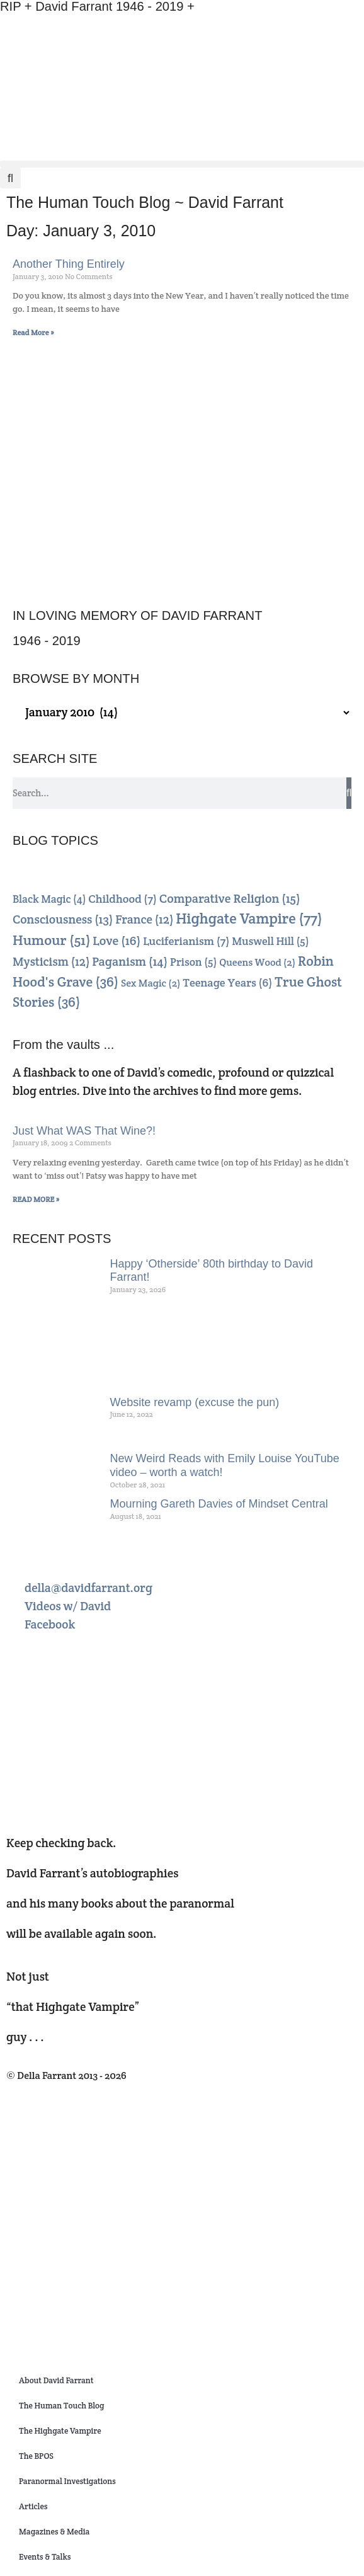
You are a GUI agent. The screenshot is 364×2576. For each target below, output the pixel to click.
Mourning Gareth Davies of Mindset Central (219, 1503)
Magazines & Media (54, 2531)
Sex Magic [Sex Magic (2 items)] (151, 983)
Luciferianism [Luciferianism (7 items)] (186, 941)
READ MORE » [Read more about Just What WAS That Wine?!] (36, 1199)
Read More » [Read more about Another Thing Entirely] (33, 332)
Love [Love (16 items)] (116, 940)
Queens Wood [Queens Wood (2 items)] (257, 962)
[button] (182, 164)
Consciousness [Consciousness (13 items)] (63, 919)
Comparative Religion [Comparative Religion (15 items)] (229, 898)
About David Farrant (56, 2380)
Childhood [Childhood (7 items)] (122, 898)
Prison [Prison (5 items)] (193, 962)
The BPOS (36, 2456)
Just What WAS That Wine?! (84, 1131)
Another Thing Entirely (69, 264)
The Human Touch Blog (61, 2405)
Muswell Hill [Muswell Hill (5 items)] (270, 941)
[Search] (348, 793)
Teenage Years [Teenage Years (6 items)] (227, 982)
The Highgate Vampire (60, 2430)
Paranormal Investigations (67, 2481)
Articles (33, 2506)
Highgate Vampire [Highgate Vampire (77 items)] (249, 918)
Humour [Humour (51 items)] (52, 940)
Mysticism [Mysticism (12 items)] (51, 962)
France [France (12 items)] (144, 919)
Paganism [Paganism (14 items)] (130, 962)
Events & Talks (45, 2556)
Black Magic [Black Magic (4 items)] (49, 899)
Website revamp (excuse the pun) (195, 1402)
